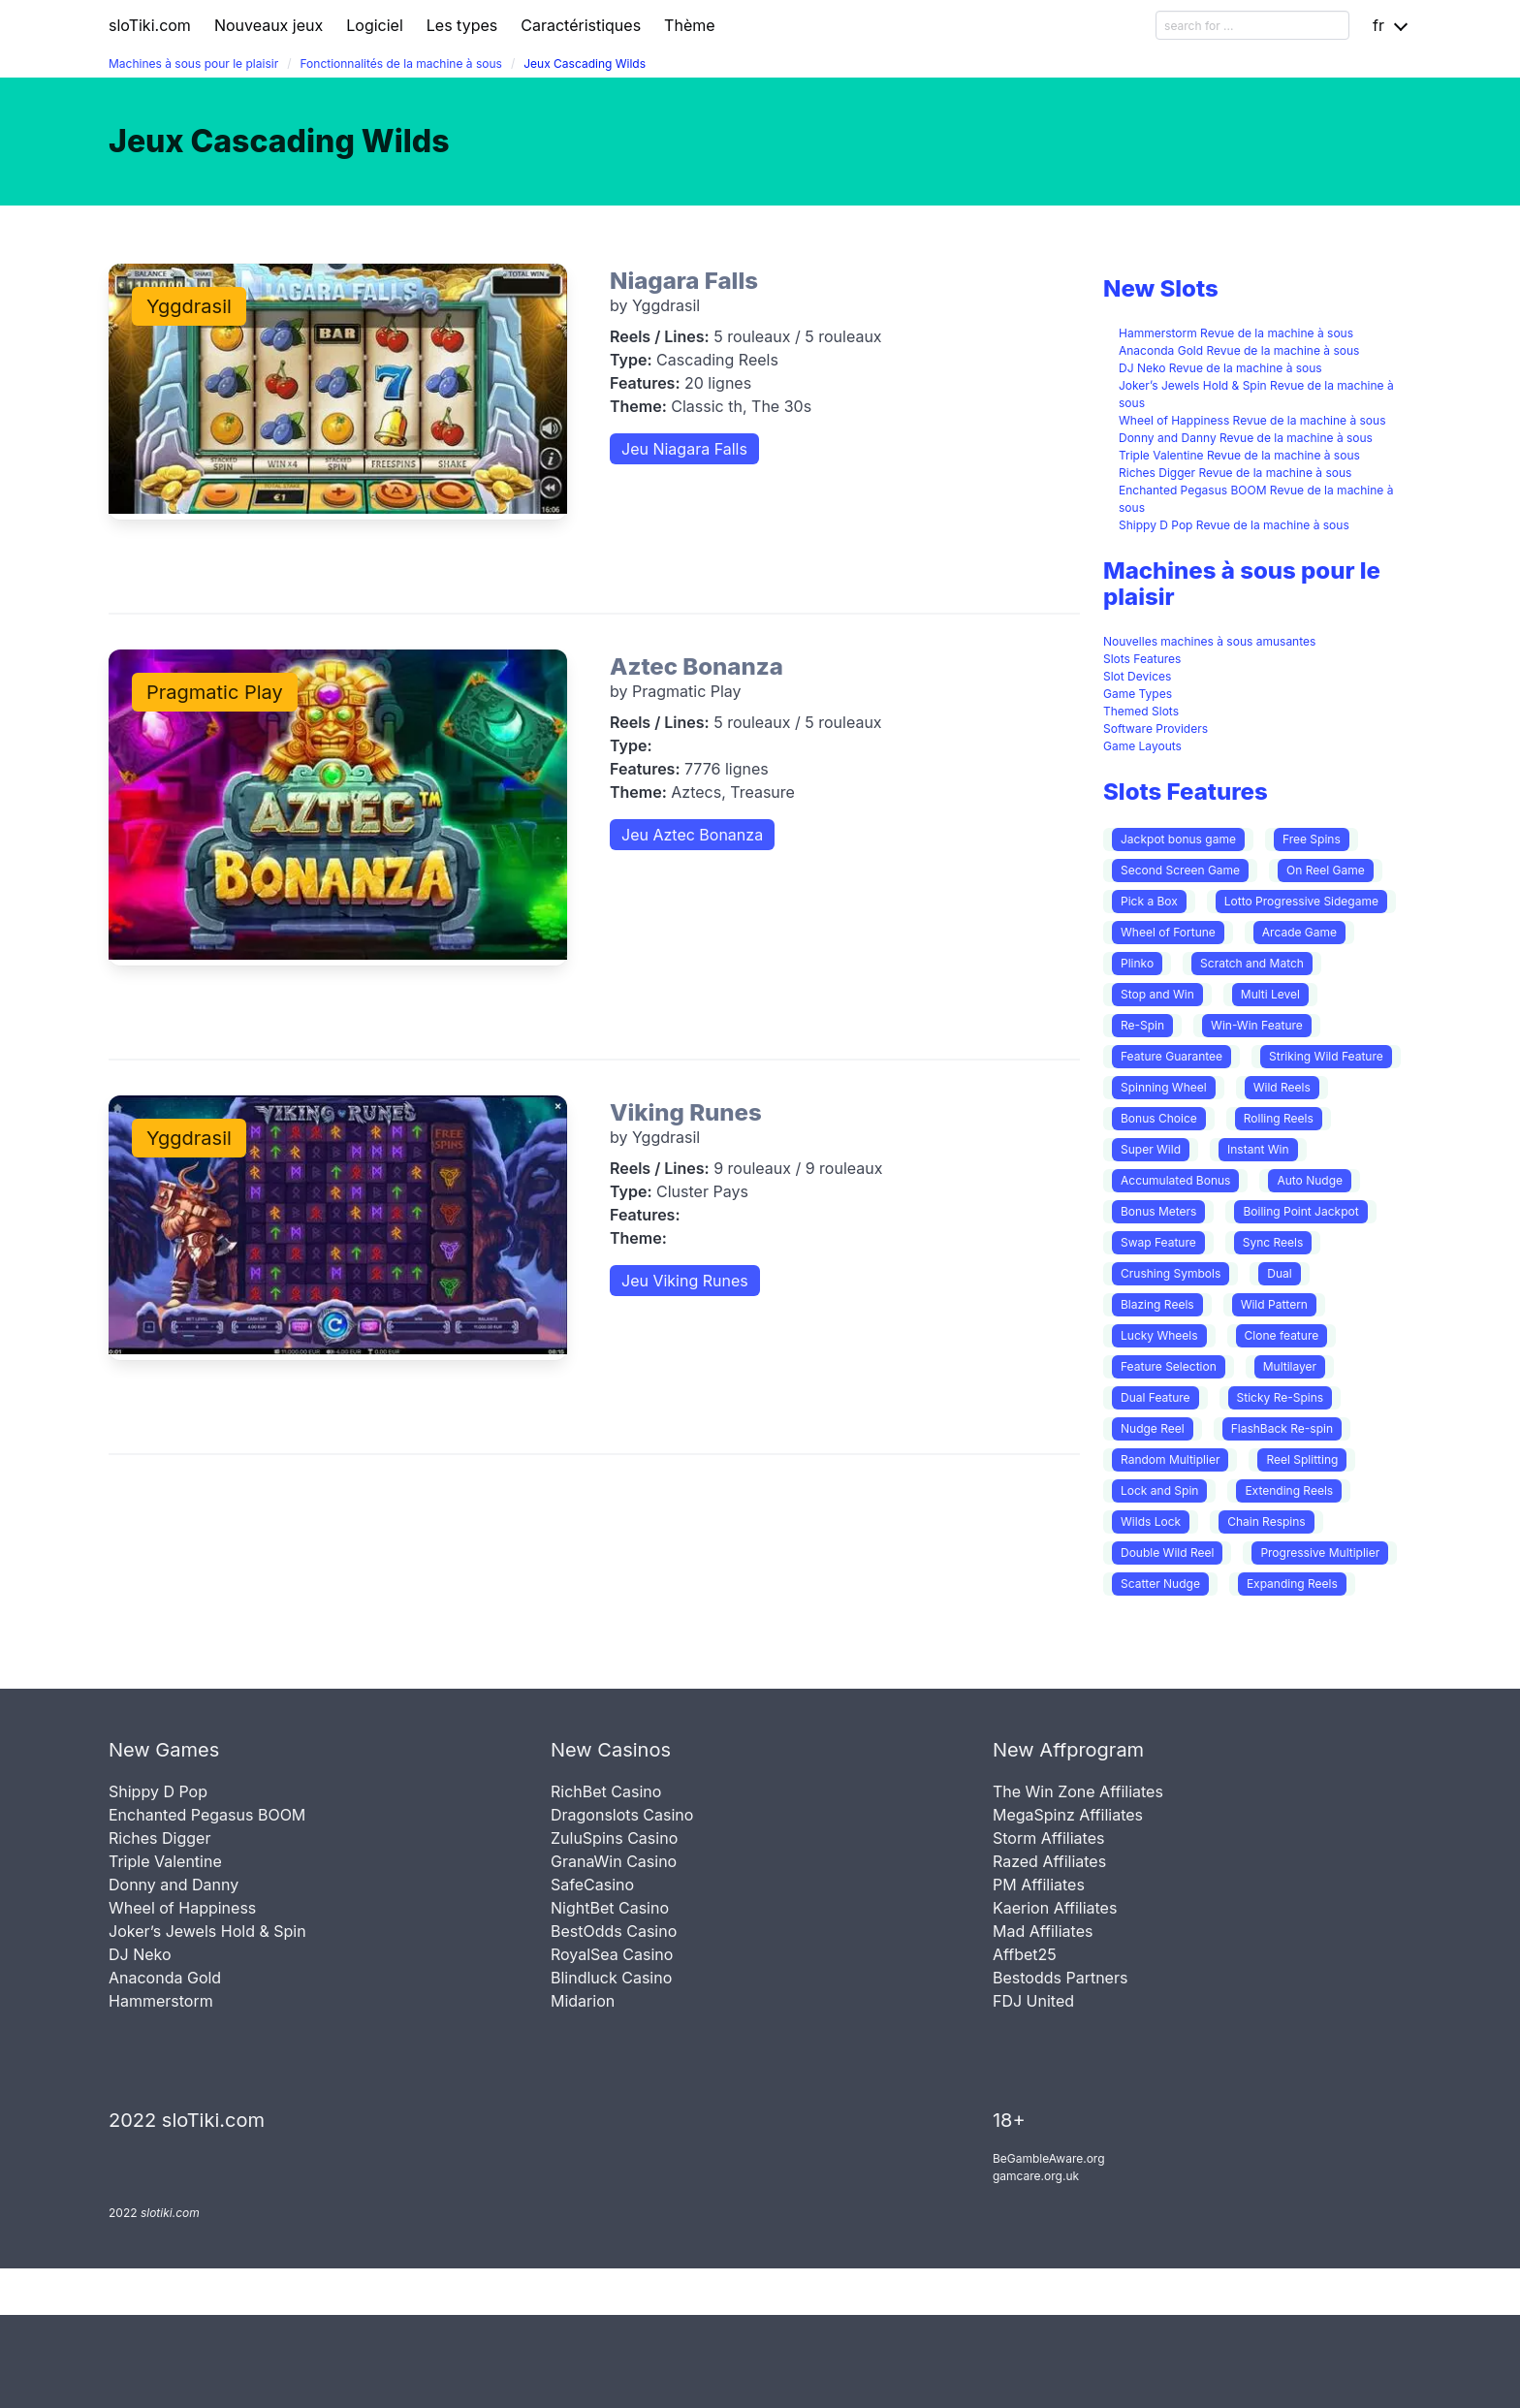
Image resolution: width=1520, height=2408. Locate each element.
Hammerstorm (161, 2001)
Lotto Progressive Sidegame (1301, 901)
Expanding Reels (1292, 1583)
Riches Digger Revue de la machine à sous (1235, 472)
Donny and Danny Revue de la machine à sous (1246, 437)
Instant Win (1258, 1149)
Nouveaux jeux (268, 25)
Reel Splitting (1302, 1459)
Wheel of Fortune (1168, 932)
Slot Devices (1137, 676)
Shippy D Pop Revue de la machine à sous (1234, 525)
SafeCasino (592, 1884)
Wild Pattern (1274, 1304)
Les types (462, 25)
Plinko (1137, 963)
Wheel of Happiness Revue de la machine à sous (1252, 420)
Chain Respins (1266, 1521)
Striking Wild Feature (1326, 1056)
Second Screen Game (1180, 870)
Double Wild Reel (1167, 1552)
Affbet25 (1025, 1954)
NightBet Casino (610, 1907)
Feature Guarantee (1171, 1056)
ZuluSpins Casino (614, 1838)
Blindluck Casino (611, 1977)
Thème (689, 25)
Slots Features (1142, 658)
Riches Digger (159, 1838)
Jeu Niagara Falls (684, 449)
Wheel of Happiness (182, 1907)
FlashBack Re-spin (1282, 1428)
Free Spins (1311, 839)
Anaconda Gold (165, 1977)
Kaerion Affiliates (1055, 1907)
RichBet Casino (606, 1791)
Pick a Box (1149, 901)
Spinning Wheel (1164, 1087)
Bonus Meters (1158, 1211)
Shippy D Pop (158, 1791)
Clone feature (1282, 1335)
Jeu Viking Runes (684, 1280)
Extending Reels (1289, 1490)
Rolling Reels (1279, 1118)
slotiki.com (170, 2212)
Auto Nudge (1310, 1180)
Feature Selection (1169, 1366)
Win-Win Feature (1257, 1025)
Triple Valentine (165, 1861)
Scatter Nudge (1160, 1583)
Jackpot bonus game (1178, 839)
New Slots (1161, 288)
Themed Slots (1141, 711)
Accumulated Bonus (1175, 1180)
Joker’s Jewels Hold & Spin (207, 1931)
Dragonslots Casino (622, 1814)
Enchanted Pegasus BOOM (207, 1814)
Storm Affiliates (1048, 1838)
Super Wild (1151, 1149)
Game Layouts (1142, 746)
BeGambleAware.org (1049, 2158)
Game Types (1137, 693)
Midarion (583, 2001)
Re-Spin (1142, 1025)
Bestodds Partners (1060, 1977)
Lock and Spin (1159, 1490)
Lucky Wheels (1159, 1335)
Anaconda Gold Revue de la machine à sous (1239, 350)
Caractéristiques (581, 25)
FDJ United (1033, 2001)
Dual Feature (1155, 1397)
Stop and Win (1157, 994)
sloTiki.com (150, 25)
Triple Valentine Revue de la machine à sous (1239, 455)
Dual (1279, 1273)
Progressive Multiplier (1319, 1552)
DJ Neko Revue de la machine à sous (1220, 368)
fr (1378, 25)
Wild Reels (1282, 1087)
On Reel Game (1325, 870)
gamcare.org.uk (1036, 2176)
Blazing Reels (1157, 1304)
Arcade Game (1299, 932)
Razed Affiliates (1049, 1861)
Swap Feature (1158, 1242)
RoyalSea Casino (612, 1954)
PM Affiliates (1039, 1884)
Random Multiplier (1170, 1459)
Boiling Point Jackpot (1300, 1211)
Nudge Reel (1153, 1428)
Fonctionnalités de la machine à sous (400, 63)
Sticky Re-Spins (1280, 1397)
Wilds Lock (1151, 1521)
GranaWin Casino (614, 1861)
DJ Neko (140, 1954)
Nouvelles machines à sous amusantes (1209, 641)
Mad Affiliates (1042, 1931)
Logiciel (374, 25)
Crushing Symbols (1170, 1273)
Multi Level (1270, 994)
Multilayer (1289, 1366)
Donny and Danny (173, 1884)
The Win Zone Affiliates (1078, 1791)
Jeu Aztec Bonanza (692, 834)
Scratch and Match (1252, 963)
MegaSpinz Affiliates (1068, 1814)
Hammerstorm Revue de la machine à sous (1236, 333)
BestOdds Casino (614, 1931)
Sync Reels (1273, 1242)
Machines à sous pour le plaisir (193, 63)
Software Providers (1155, 728)
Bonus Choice (1159, 1118)
